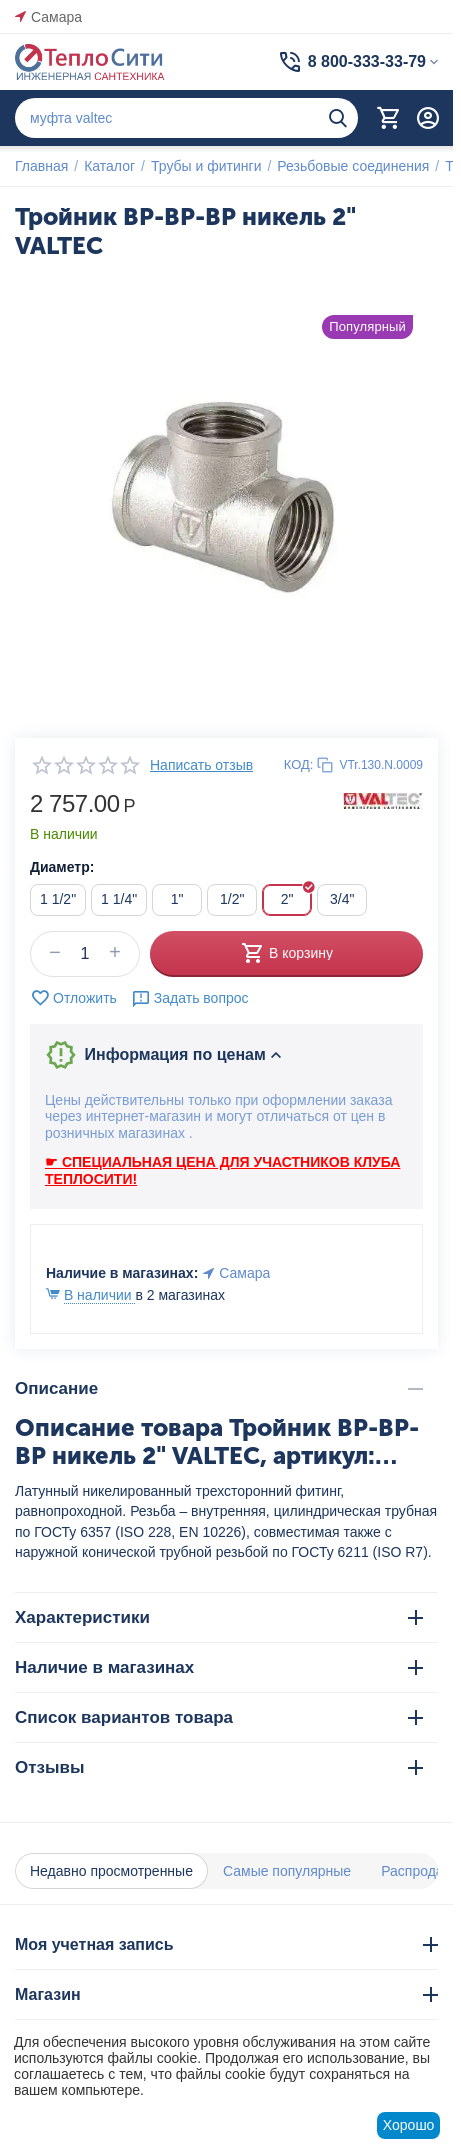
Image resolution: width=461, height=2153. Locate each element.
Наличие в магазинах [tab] (219, 1667)
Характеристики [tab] (219, 1617)
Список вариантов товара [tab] (219, 1717)
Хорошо (409, 2125)
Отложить (73, 998)
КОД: (299, 764)
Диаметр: (62, 867)
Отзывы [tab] (219, 1767)
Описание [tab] (219, 1388)
